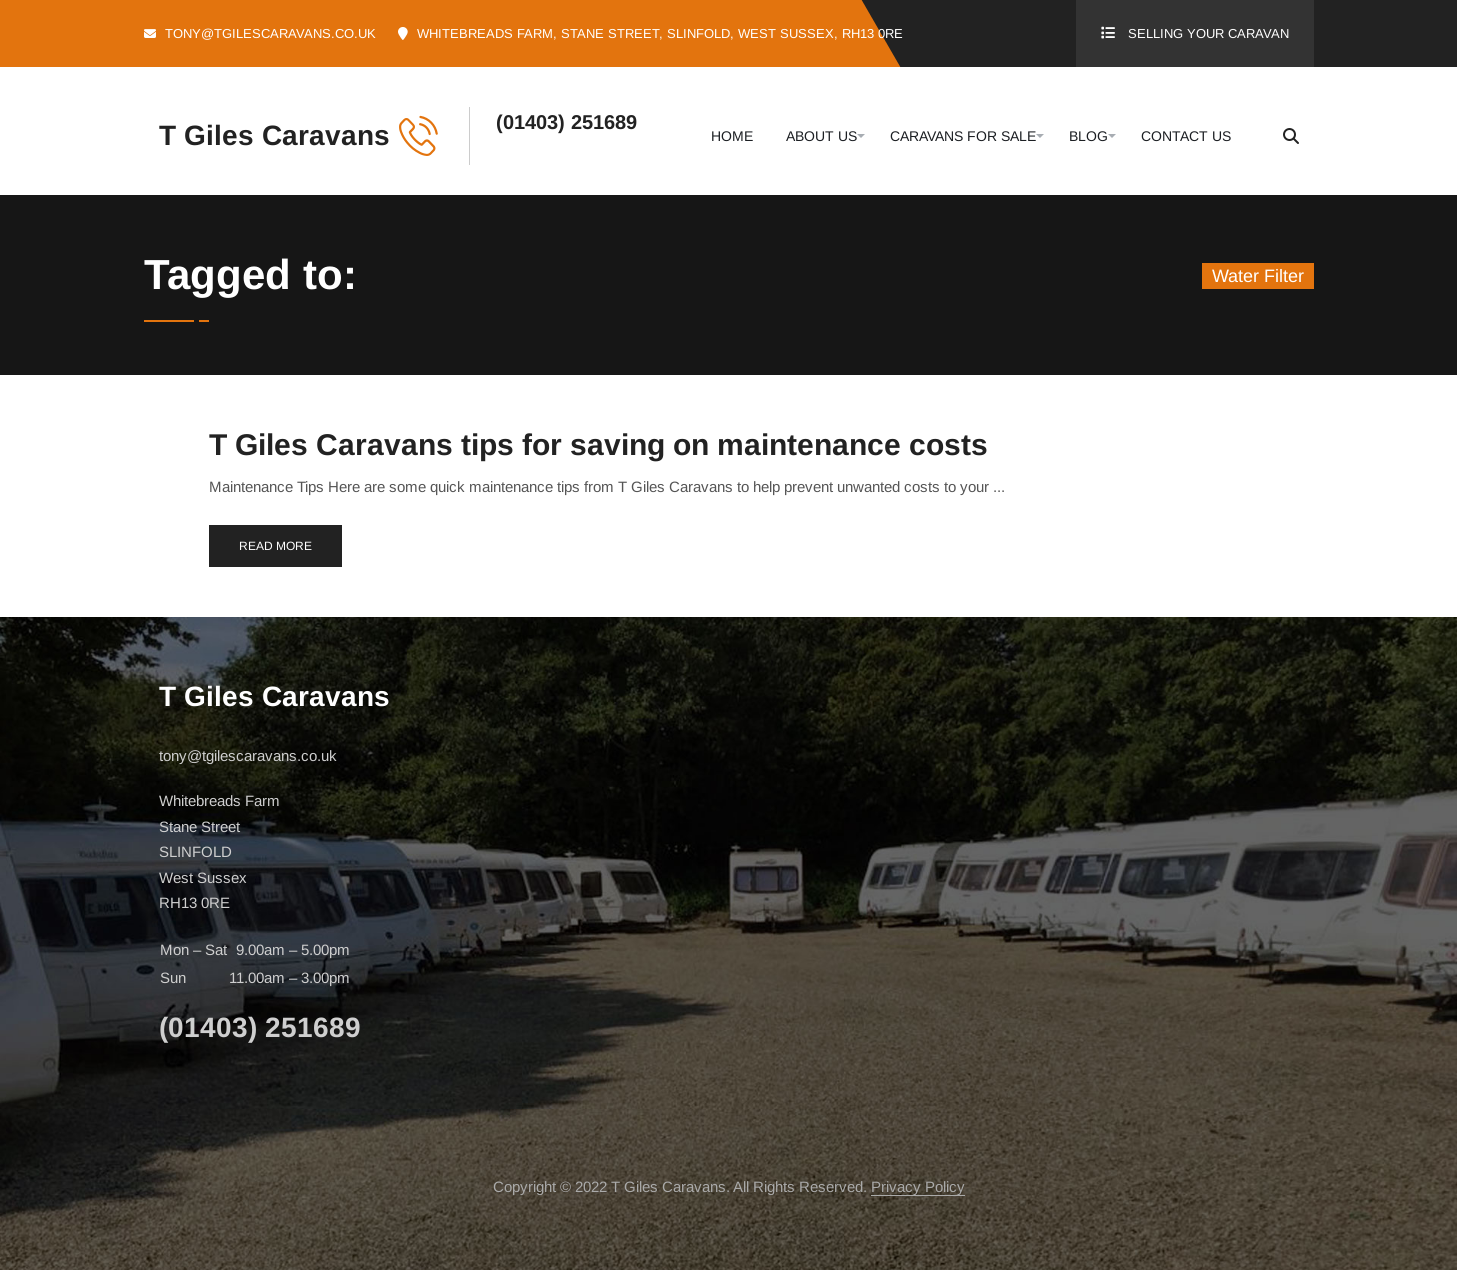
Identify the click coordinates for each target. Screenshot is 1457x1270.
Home (732, 136)
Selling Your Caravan (1208, 33)
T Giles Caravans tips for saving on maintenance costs (598, 444)
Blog (1088, 136)
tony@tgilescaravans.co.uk (270, 33)
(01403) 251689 (566, 122)
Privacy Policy (918, 1186)
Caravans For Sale (963, 136)
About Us (821, 136)
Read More (275, 546)
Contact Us (1186, 136)
